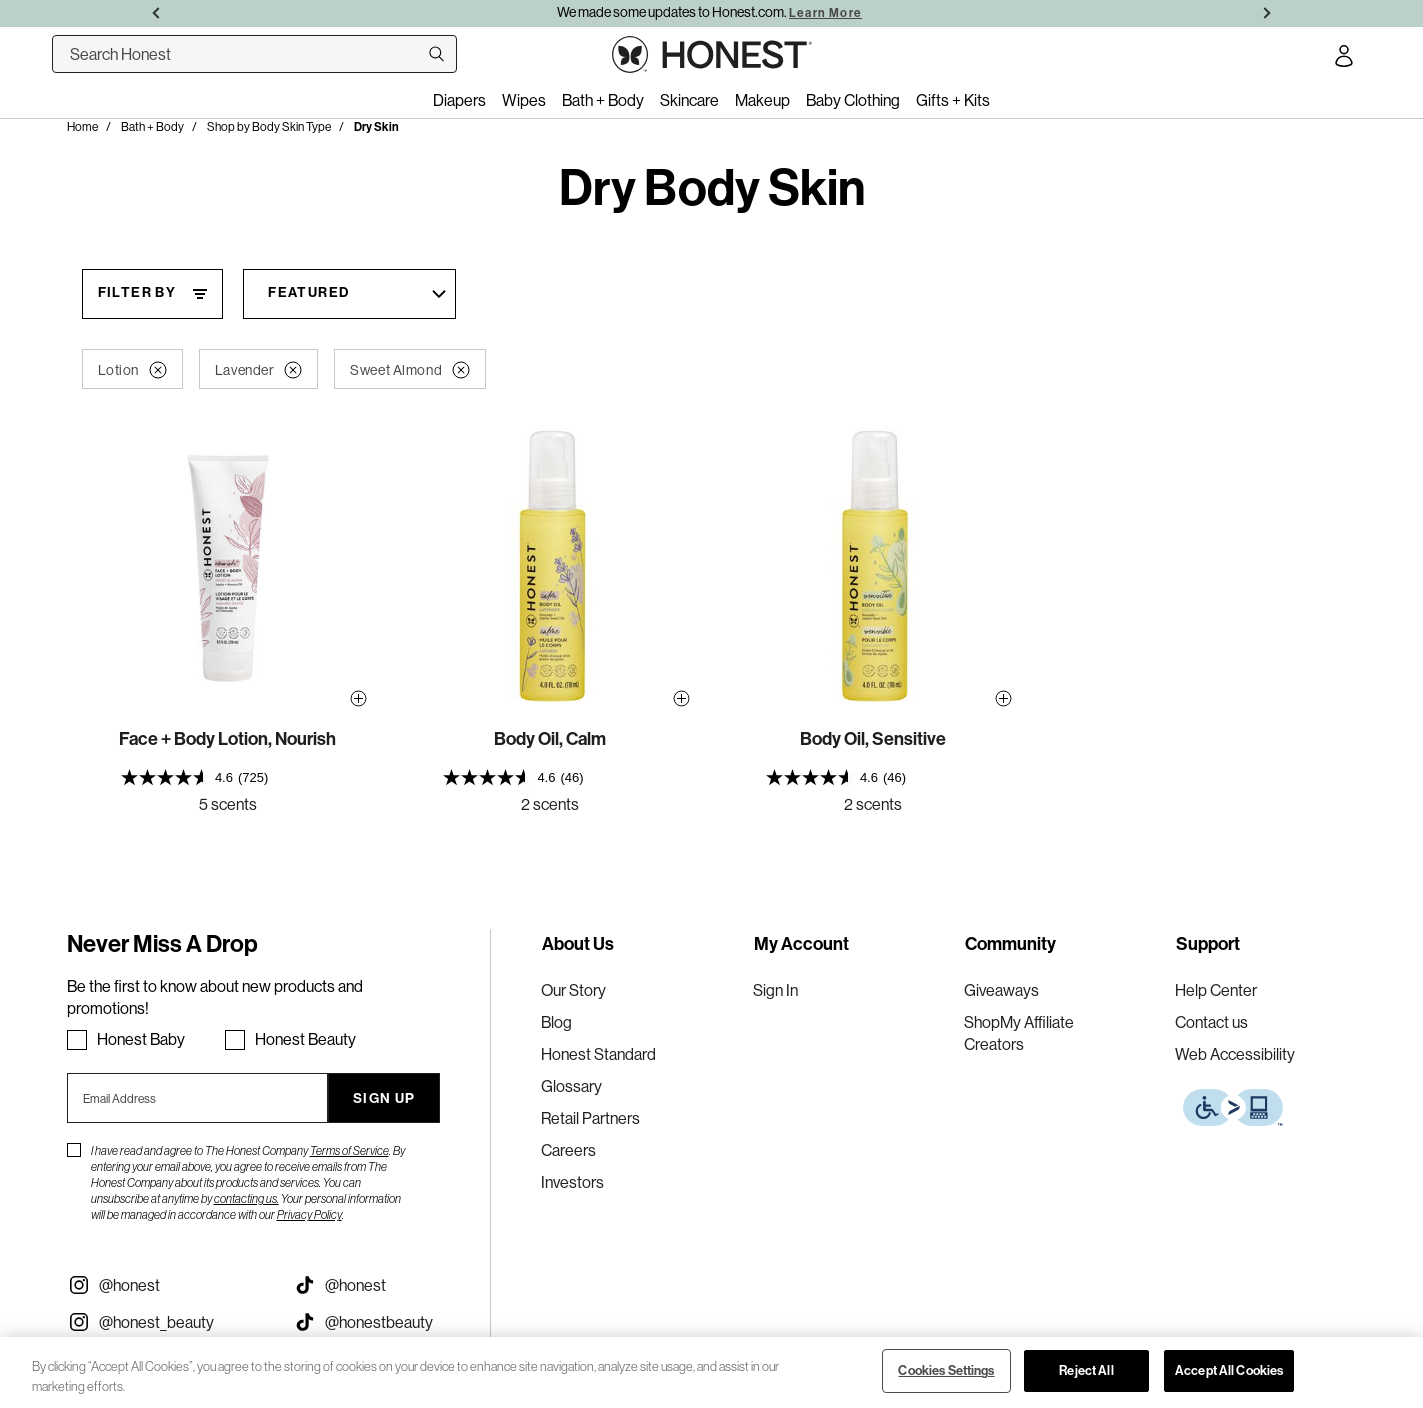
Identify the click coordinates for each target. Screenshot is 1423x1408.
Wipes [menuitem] (524, 100)
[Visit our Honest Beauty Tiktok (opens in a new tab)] (391, 1322)
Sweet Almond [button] (410, 370)
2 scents (550, 804)
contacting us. (246, 1198)
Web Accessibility (1235, 1054)
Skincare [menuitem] (689, 100)
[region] (711, 1372)
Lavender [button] (258, 370)
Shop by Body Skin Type (269, 126)
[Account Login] (1344, 59)
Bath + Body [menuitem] (603, 100)
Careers (568, 1150)
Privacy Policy (309, 1214)
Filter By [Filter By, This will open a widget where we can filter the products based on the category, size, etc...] (137, 292)
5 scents (228, 804)
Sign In (775, 990)
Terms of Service (349, 1150)
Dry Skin (376, 127)
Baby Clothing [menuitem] (853, 100)
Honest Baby (141, 1039)
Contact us (1211, 1022)
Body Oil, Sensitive (873, 739)
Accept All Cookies (1229, 1370)
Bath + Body (152, 126)
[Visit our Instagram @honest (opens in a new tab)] (165, 1285)
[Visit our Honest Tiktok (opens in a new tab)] (391, 1285)
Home (82, 126)
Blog (556, 1022)
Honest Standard (598, 1054)
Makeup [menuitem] (762, 100)
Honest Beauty (305, 1039)
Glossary (571, 1086)
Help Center (1216, 990)
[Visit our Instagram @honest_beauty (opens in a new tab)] (165, 1322)
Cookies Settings (946, 1370)
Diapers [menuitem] (459, 100)
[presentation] (228, 777)
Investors (572, 1182)
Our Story (573, 990)
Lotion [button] (132, 370)
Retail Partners (590, 1118)
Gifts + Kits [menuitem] (953, 100)
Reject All (1086, 1370)
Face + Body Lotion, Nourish (227, 739)
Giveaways (1001, 990)
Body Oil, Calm (550, 739)
